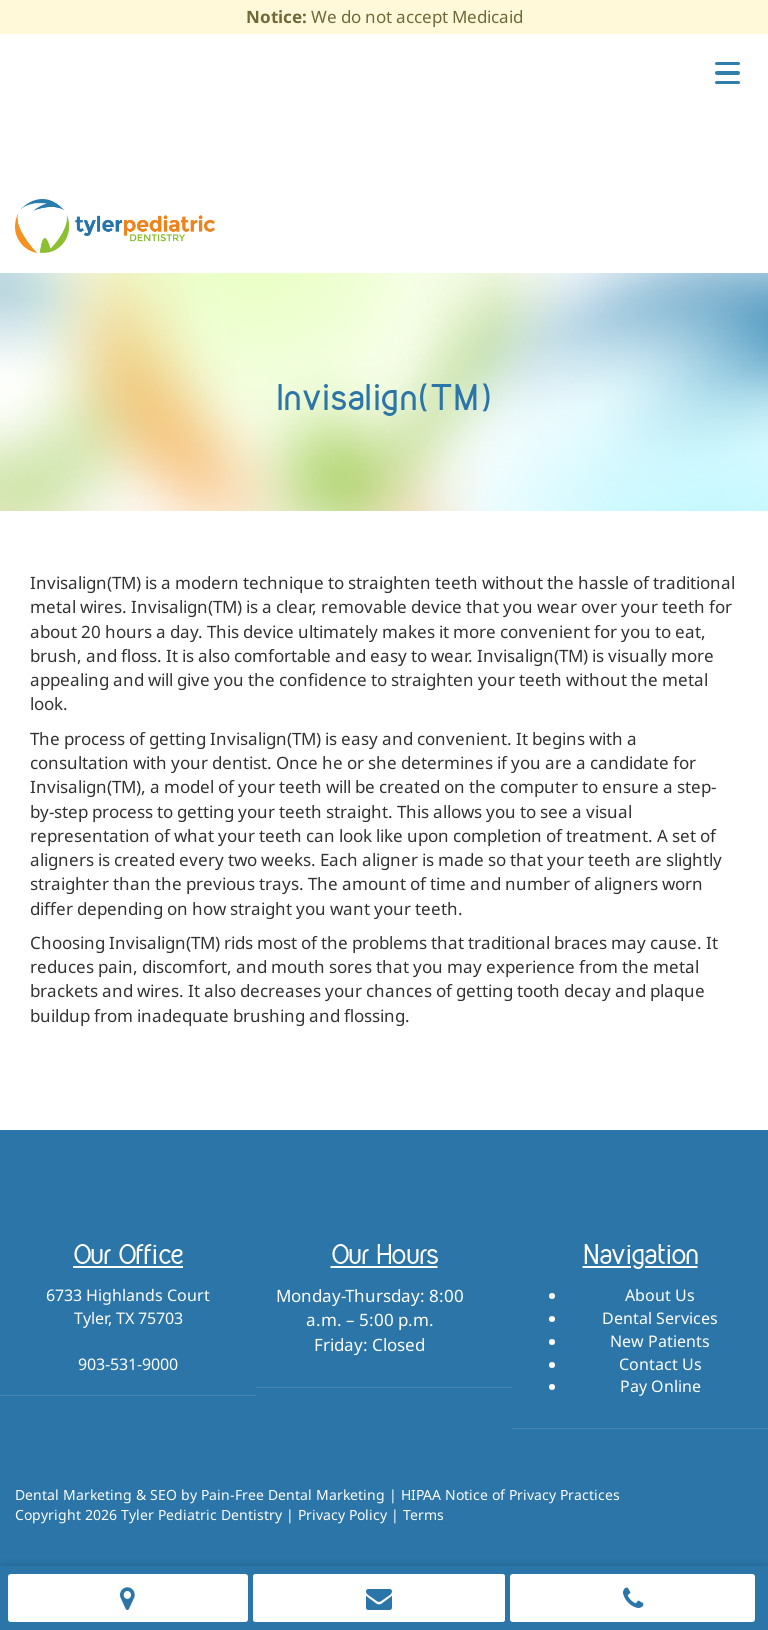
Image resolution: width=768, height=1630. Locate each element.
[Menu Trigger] (727, 71)
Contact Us (660, 1364)
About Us (660, 1295)
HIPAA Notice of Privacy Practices (510, 1494)
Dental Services (660, 1318)
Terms (423, 1514)
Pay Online (660, 1386)
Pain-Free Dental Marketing (293, 1494)
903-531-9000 (128, 1364)
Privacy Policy (342, 1514)
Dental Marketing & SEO (96, 1494)
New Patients (660, 1341)
